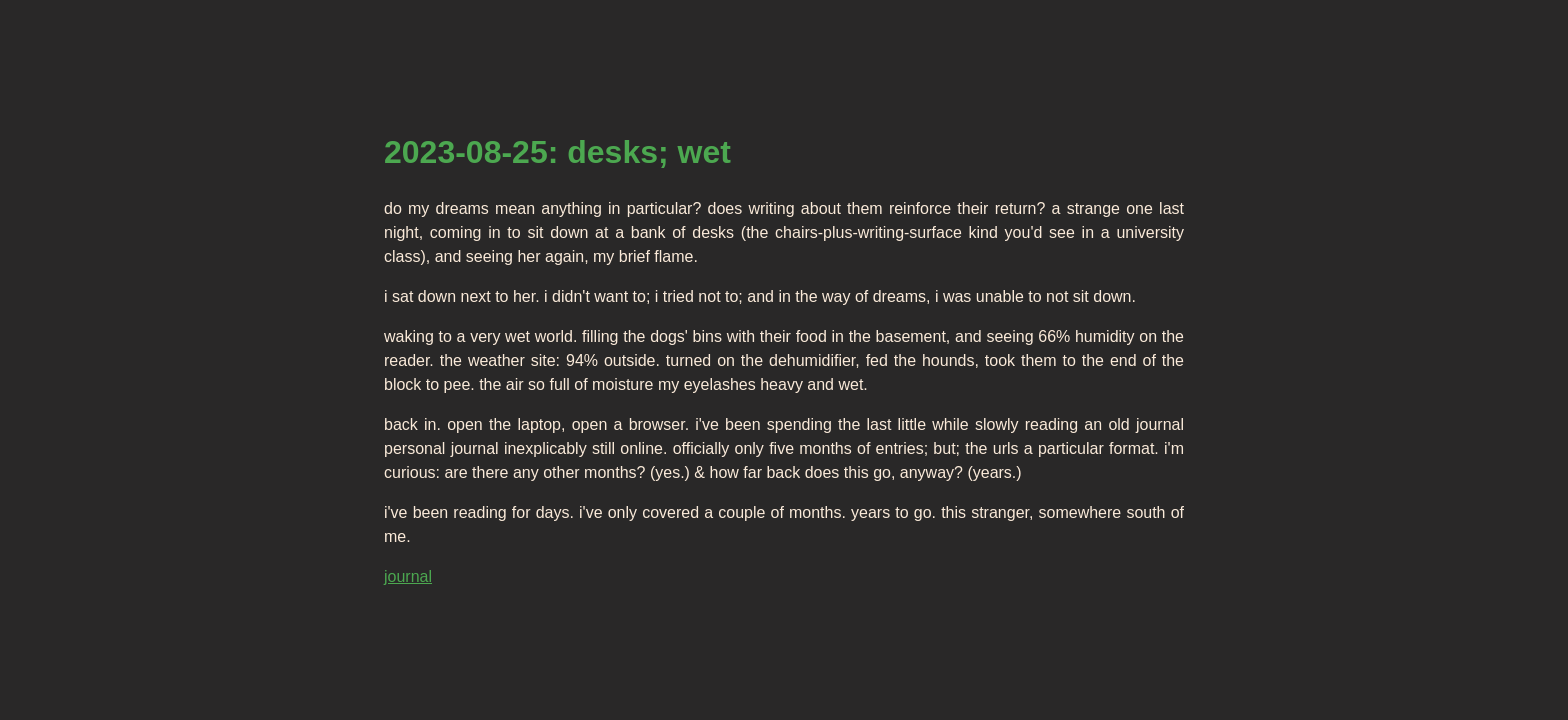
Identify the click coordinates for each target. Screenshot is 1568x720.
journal (408, 576)
